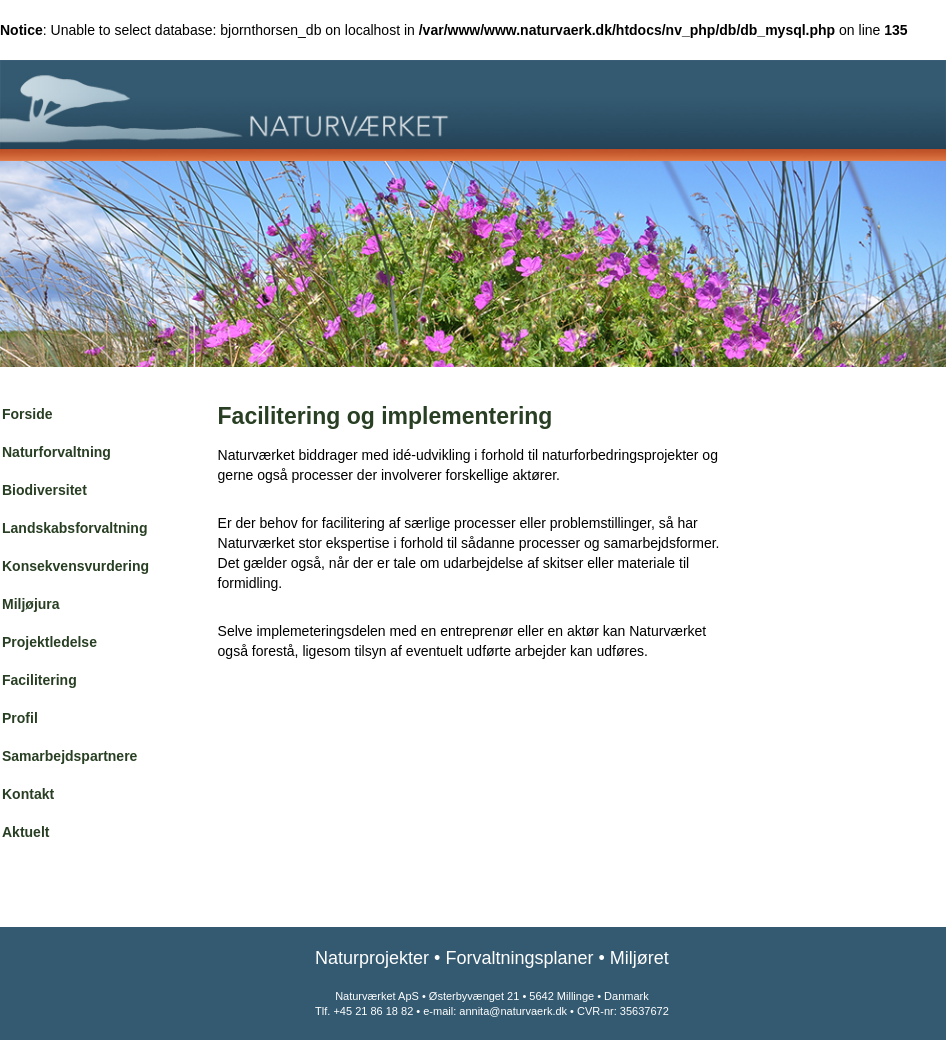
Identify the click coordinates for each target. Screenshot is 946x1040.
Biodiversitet (44, 490)
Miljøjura (31, 604)
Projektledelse (49, 642)
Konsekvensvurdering (75, 566)
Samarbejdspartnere (69, 756)
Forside (27, 414)
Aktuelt (25, 832)
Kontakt (28, 794)
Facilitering (39, 680)
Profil (20, 718)
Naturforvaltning (56, 452)
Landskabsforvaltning (74, 528)
